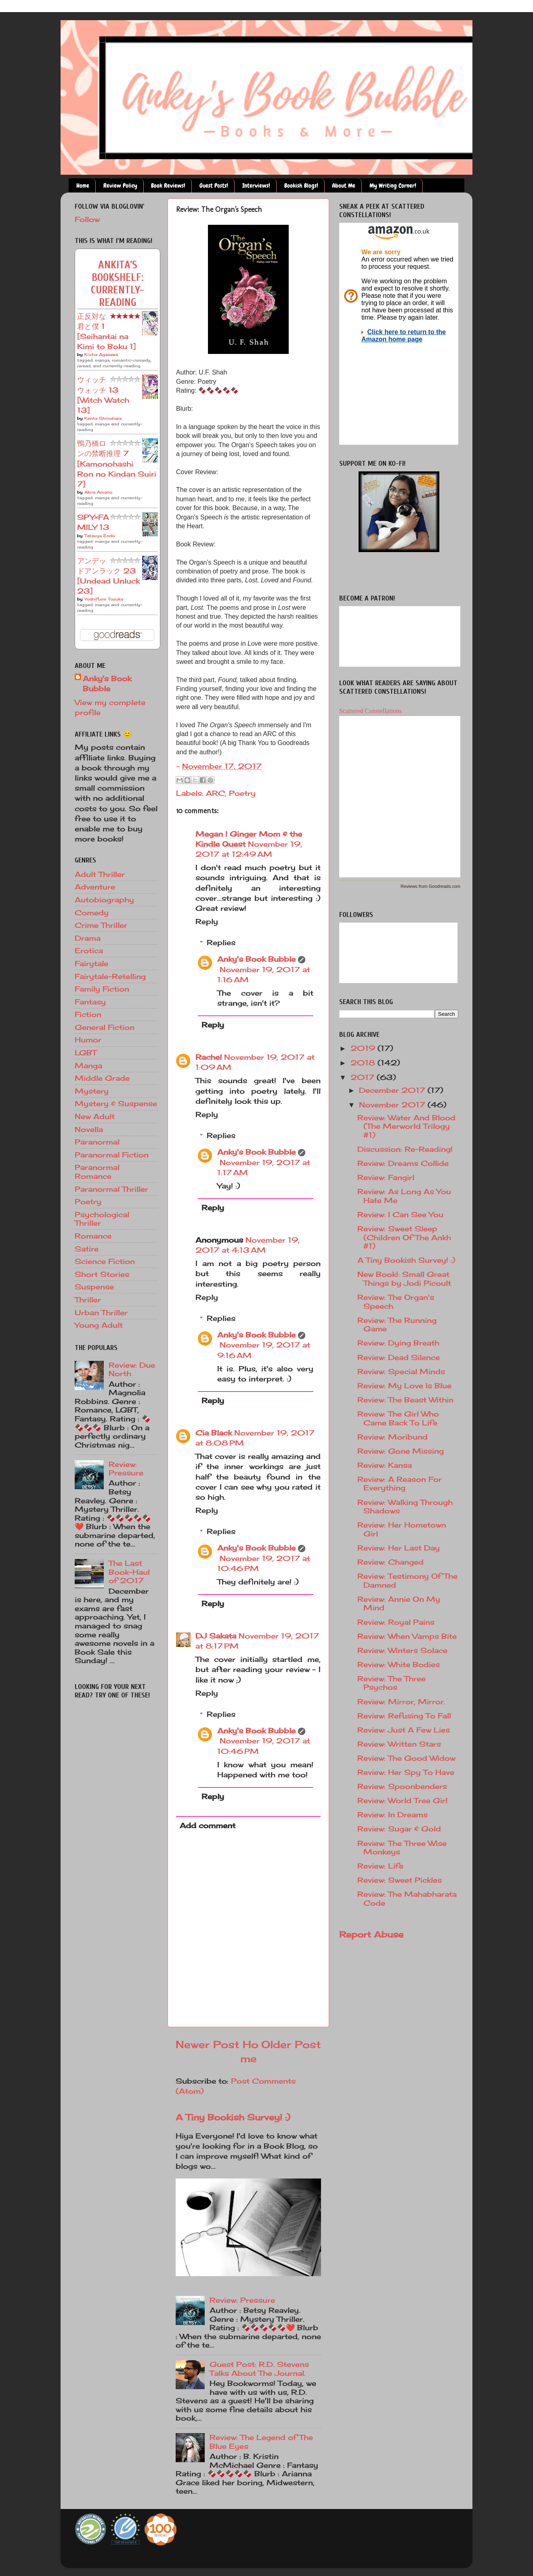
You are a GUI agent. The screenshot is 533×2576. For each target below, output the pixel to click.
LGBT (86, 1052)
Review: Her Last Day (398, 1547)
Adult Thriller (100, 874)
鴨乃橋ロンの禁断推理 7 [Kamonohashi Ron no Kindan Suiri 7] (116, 463)
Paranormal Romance (97, 1171)
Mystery (92, 1090)
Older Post (291, 2044)
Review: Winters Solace (402, 1650)
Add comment (207, 1825)
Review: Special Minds (401, 1371)
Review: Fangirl (385, 1177)
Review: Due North (132, 1369)
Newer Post (207, 2044)
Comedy (92, 912)
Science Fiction (105, 1261)
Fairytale (91, 963)
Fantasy (90, 1001)
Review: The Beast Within (405, 1399)
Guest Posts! (213, 186)
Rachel (208, 1057)
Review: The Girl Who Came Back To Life (398, 1418)
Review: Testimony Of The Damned (407, 1580)
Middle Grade (102, 1078)
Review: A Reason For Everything (399, 1483)
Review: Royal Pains (395, 1622)
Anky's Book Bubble (256, 958)
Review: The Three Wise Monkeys (402, 1847)
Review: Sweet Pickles (399, 1879)
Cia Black (213, 1432)
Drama (88, 937)
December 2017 (393, 1090)
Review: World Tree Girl (402, 1800)
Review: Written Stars (399, 1743)
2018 (364, 1062)
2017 (363, 1077)
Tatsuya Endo (99, 535)
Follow (87, 219)
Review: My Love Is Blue (404, 1385)
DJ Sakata (215, 1635)
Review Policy (120, 186)
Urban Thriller (101, 1312)
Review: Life (380, 1865)
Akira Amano (98, 492)
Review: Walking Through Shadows (405, 1506)
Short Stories (102, 1274)
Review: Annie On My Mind (398, 1603)
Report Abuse (371, 1934)
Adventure (95, 886)
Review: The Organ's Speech (395, 1301)
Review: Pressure (242, 2300)
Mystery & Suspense (116, 1103)
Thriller (88, 1299)
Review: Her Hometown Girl (401, 1529)
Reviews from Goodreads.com (430, 886)
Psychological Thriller (102, 1219)
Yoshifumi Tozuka (103, 598)
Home (82, 186)
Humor (88, 1039)
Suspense (94, 1286)
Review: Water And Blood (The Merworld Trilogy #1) (406, 1126)
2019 (364, 1048)
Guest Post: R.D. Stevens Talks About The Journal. (259, 2368)
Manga (88, 1065)
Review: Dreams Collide (403, 1163)
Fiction (88, 1014)
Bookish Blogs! (301, 186)
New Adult (95, 1116)
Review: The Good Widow (406, 1758)
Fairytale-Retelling (110, 976)
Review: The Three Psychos (391, 1683)
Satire (87, 1248)
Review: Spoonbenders (402, 1786)
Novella (89, 1129)
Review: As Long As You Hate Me (404, 1196)
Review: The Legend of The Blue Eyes (261, 2441)
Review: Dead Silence (398, 1357)
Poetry (242, 793)
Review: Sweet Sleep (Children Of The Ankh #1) (404, 1237)
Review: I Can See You (400, 1214)
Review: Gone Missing (400, 1450)
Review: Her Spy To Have (405, 1772)
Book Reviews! (168, 186)
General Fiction (104, 1027)
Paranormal (97, 1141)
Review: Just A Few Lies (403, 1729)
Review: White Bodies (398, 1664)
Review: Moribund (392, 1436)
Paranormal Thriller (111, 1188)
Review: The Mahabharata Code (407, 1898)
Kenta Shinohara (103, 418)
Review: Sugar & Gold (399, 1828)
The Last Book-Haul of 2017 (129, 1572)
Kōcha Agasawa (101, 354)
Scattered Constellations (370, 710)
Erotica (89, 950)
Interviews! (256, 186)
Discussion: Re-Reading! (405, 1149)
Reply (206, 921)
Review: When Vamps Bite (407, 1636)
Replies (221, 942)
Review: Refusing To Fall (404, 1715)
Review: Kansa (384, 1465)
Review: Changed (390, 1561)
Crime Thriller (101, 925)
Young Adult (99, 1324)
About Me (343, 186)
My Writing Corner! (392, 186)
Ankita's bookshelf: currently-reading (117, 284)
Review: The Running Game (396, 1324)
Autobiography (104, 899)
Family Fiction (102, 988)
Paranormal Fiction (112, 1154)
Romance (93, 1235)
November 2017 (393, 1104)
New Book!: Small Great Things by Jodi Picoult (404, 1278)
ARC (215, 793)
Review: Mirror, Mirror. (401, 1701)
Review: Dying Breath (398, 1342)
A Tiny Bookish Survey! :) (233, 2117)
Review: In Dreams (392, 1814)
